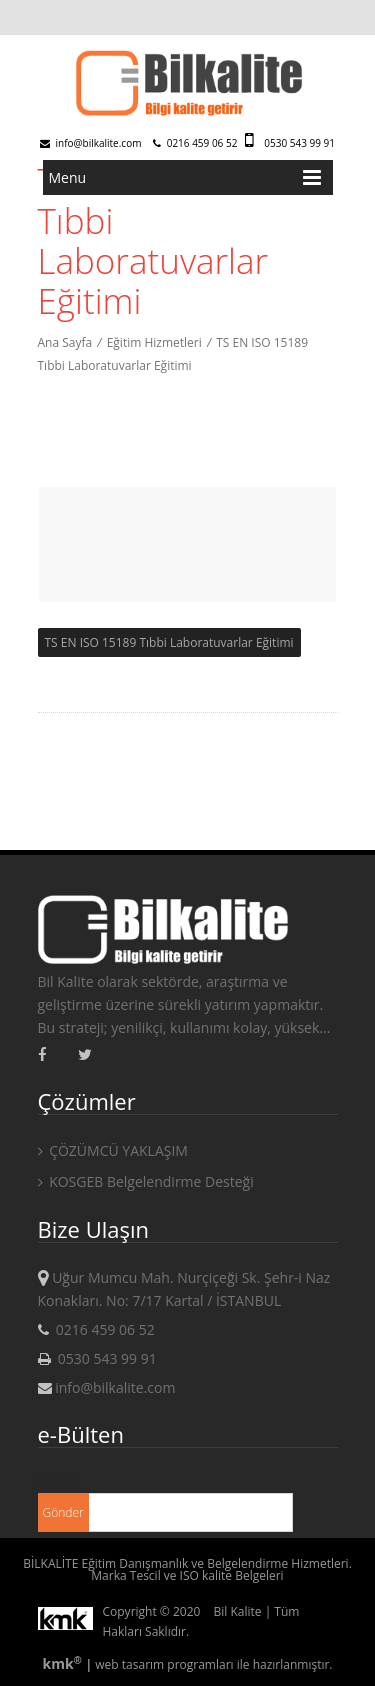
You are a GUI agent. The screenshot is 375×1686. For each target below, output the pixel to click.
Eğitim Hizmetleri (154, 342)
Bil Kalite (238, 1611)
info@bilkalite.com (91, 143)
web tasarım (129, 1664)
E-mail (58, 1477)
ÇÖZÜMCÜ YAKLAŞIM (113, 1150)
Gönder (63, 1512)
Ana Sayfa (65, 342)
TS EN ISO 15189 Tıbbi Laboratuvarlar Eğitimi (169, 642)
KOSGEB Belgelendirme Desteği (146, 1181)
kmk (63, 1663)
